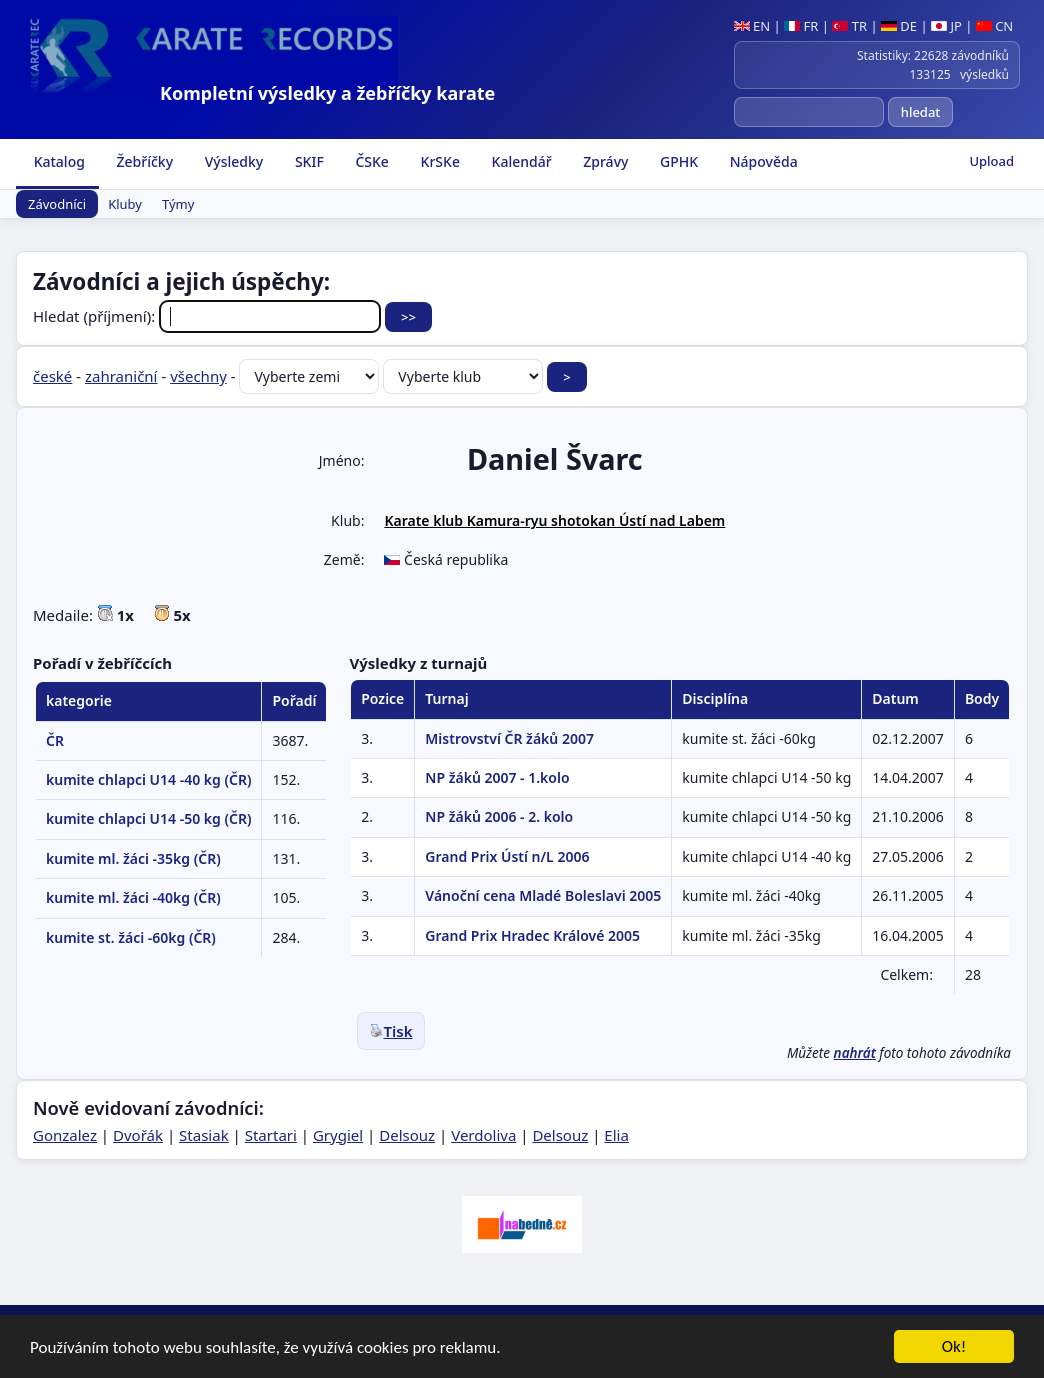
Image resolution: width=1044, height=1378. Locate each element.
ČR (55, 740)
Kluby (125, 204)
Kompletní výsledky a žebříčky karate (327, 93)
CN (994, 26)
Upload (991, 161)
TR (849, 26)
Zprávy (604, 161)
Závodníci (57, 204)
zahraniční (121, 376)
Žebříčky (143, 161)
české (52, 376)
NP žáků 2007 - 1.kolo (497, 777)
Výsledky (232, 161)
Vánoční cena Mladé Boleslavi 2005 (543, 895)
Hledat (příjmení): (209, 316)
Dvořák (138, 1135)
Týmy (178, 204)
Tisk (391, 1031)
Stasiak (204, 1135)
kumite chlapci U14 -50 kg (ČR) (148, 818)
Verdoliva (483, 1135)
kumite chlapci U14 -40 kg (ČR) (148, 779)
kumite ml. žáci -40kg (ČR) (133, 897)
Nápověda (762, 161)
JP (946, 26)
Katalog (57, 161)
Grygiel (338, 1135)
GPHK (677, 161)
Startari (271, 1135)
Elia (616, 1135)
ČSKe (370, 161)
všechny (198, 376)
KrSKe (438, 161)
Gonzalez (65, 1135)
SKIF (307, 161)
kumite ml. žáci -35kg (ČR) (133, 858)
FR (801, 26)
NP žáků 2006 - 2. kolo (499, 816)
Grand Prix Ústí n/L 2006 (507, 856)
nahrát (855, 1053)
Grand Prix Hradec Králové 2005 (532, 935)
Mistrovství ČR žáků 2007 (509, 738)
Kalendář (520, 161)
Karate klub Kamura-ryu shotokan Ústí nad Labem (554, 520)
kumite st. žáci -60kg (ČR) (131, 937)
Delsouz (407, 1135)
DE (899, 26)
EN (752, 26)
